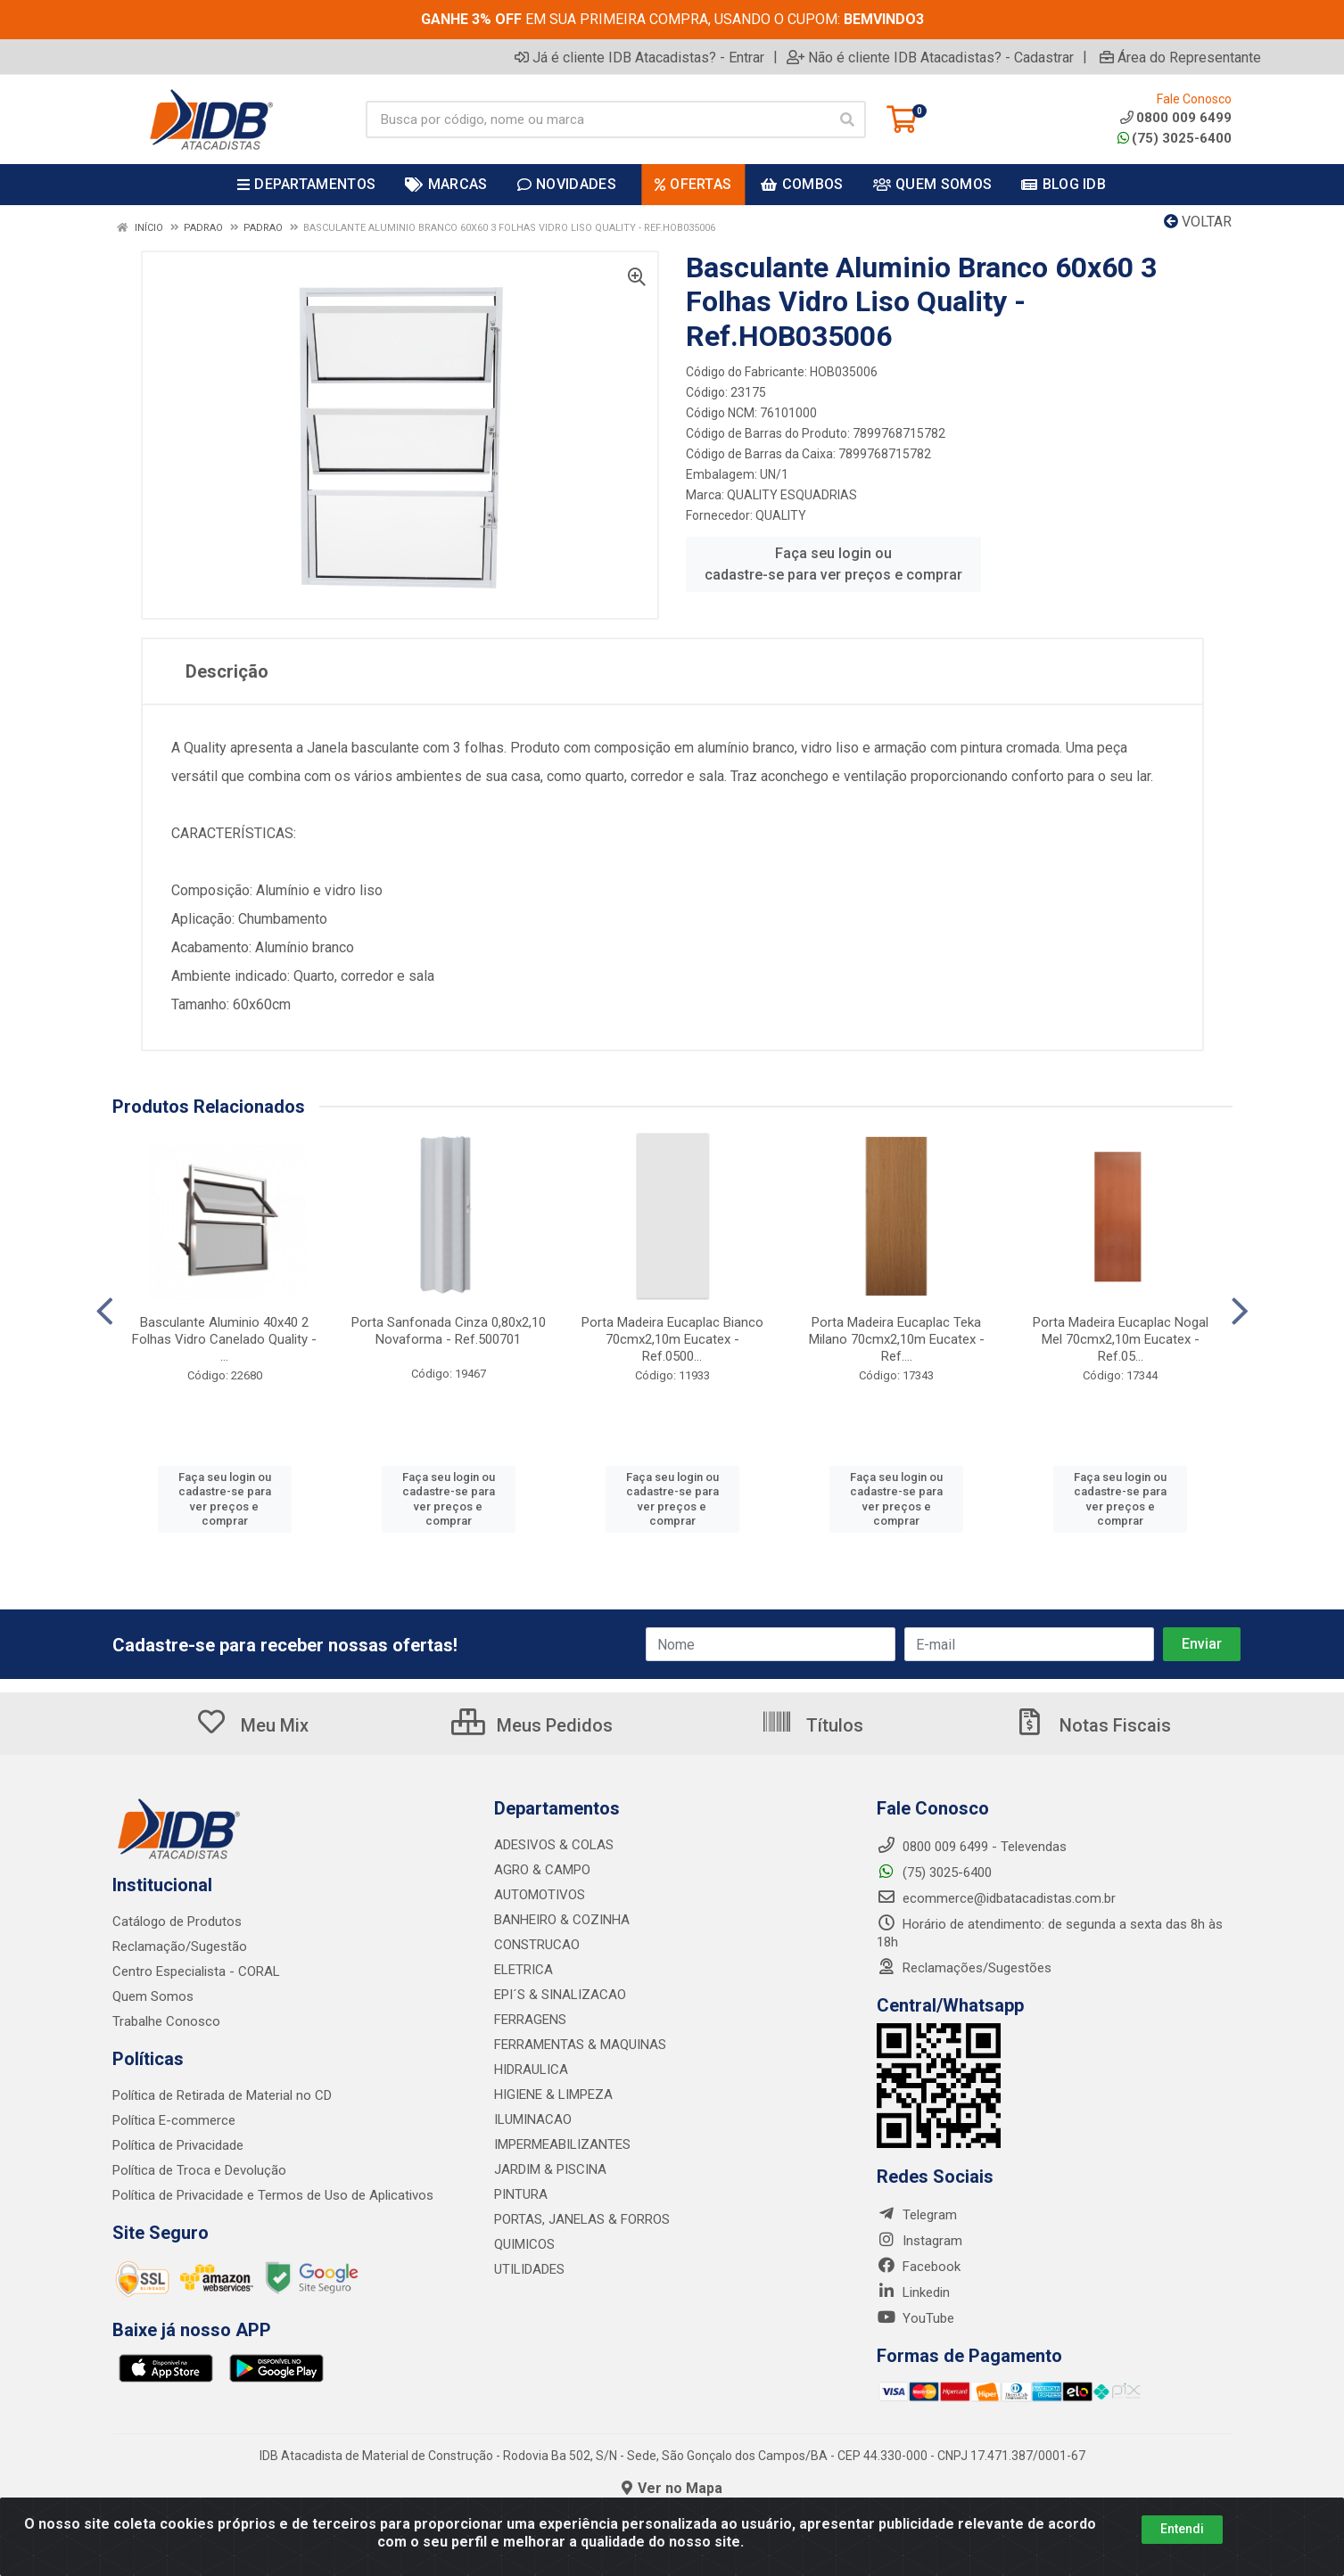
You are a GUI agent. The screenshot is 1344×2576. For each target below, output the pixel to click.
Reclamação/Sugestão (179, 1946)
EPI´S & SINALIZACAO (560, 1995)
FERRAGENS (530, 2020)
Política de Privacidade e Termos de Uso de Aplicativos (272, 2195)
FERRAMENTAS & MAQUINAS (580, 2045)
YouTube (915, 2318)
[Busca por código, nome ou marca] (597, 119)
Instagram (919, 2241)
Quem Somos (153, 1996)
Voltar (1198, 221)
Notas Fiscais (1092, 1725)
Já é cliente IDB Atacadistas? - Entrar (639, 57)
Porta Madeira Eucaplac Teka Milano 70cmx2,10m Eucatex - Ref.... (897, 1339)
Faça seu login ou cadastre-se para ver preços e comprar (833, 564)
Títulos (812, 1725)
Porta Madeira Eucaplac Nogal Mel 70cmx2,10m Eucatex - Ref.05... (1120, 1339)
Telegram (917, 2215)
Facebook (919, 2267)
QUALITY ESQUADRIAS (792, 495)
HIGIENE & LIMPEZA (553, 2094)
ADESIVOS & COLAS (554, 1845)
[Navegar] (105, 1311)
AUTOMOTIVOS (539, 1895)
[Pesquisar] (847, 119)
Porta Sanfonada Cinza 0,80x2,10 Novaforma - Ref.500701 (448, 1330)
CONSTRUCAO (537, 1945)
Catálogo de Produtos (177, 1921)
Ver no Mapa (672, 2488)
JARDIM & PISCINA (550, 2169)
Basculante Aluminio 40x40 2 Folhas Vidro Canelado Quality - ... (224, 1339)
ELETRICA (523, 1970)
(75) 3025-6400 (1174, 138)
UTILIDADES (529, 2269)
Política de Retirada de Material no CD (222, 2095)
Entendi (1182, 2529)
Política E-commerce (173, 2120)
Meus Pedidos (532, 1725)
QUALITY (780, 515)
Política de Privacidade (177, 2145)
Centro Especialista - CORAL (196, 1971)
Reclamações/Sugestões (964, 1968)
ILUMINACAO (533, 2119)
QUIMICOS (524, 2244)
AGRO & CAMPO (542, 1870)
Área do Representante (1180, 57)
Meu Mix (252, 1725)
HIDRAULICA (531, 2070)
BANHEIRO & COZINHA (562, 1920)
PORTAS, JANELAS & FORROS (582, 2219)
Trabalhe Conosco (166, 2021)
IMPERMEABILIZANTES (562, 2144)
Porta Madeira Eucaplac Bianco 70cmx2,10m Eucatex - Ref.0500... (672, 1339)
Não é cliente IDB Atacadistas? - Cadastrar (930, 57)
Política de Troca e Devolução (199, 2170)
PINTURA (521, 2194)
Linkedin (913, 2292)
